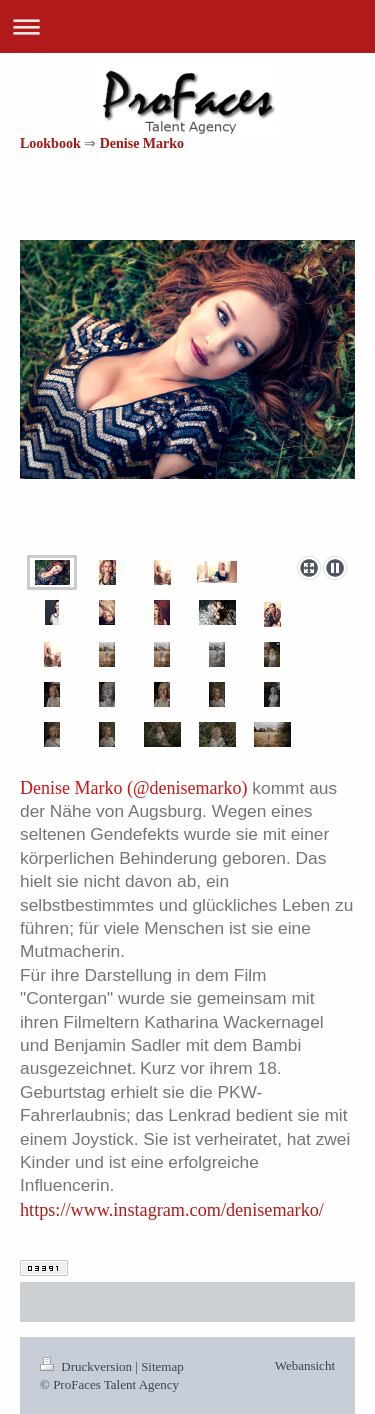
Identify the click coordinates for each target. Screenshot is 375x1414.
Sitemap (162, 1366)
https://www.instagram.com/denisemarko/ (172, 1210)
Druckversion (87, 1366)
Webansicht (305, 1365)
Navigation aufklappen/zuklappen (187, 26)
